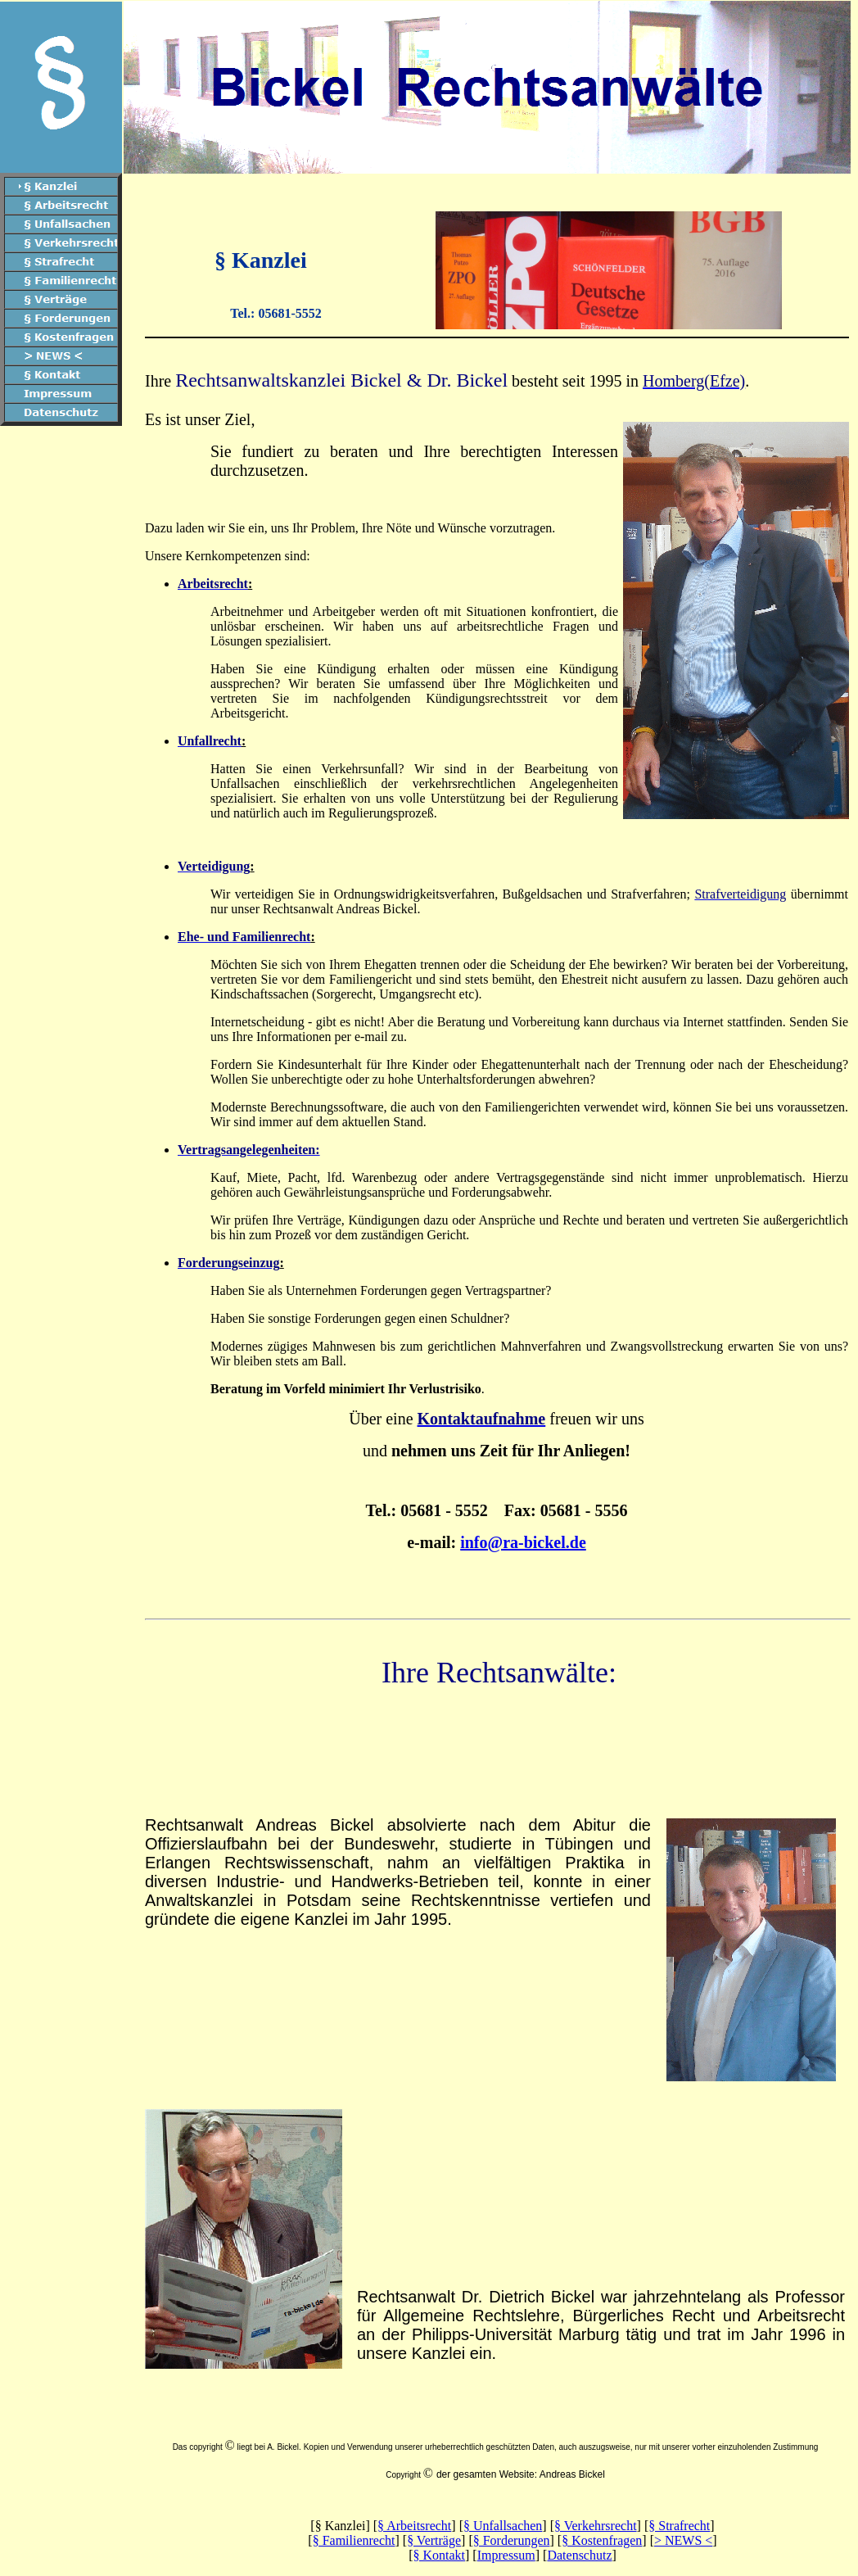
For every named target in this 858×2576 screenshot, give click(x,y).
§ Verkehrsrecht (595, 2526)
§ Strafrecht (679, 2526)
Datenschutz (579, 2555)
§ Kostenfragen (602, 2540)
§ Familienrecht (354, 2540)
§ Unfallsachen (502, 2526)
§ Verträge (434, 2540)
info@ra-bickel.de (523, 1542)
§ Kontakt (439, 2555)
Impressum (506, 2555)
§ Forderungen (511, 2540)
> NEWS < (683, 2540)
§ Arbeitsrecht (414, 2526)
